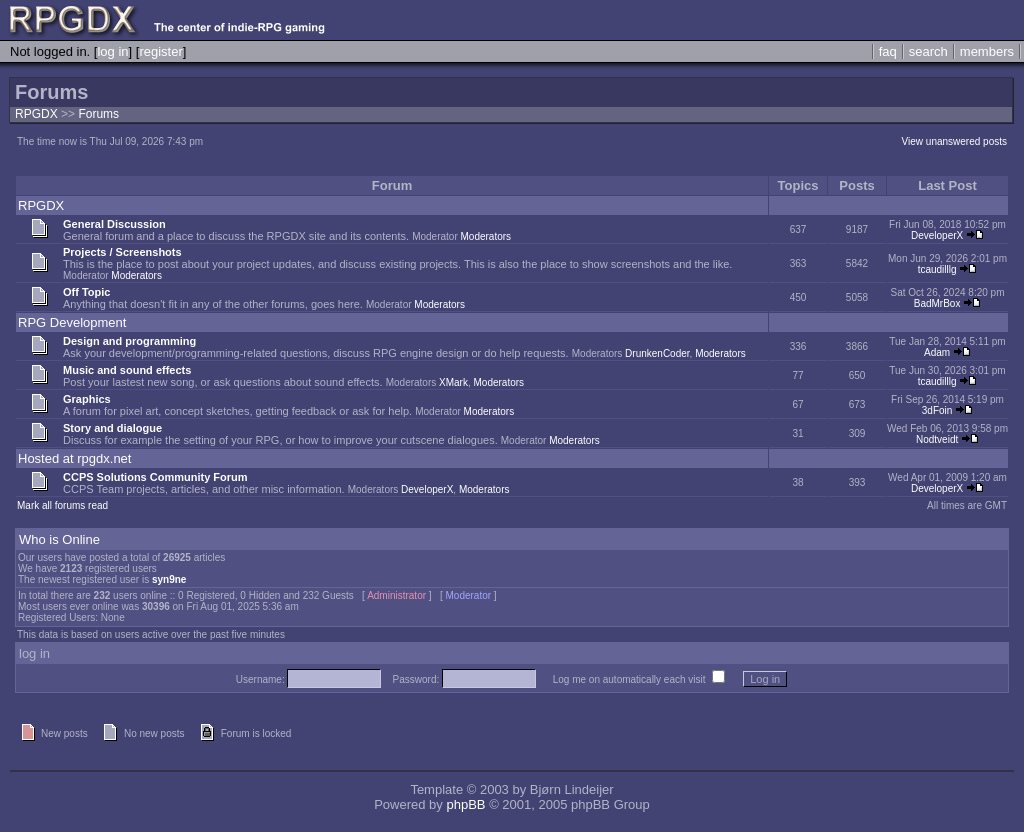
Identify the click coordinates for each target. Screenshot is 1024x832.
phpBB (465, 804)
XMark (453, 382)
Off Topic (86, 292)
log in (112, 51)
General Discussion (114, 224)
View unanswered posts (954, 141)
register (160, 51)
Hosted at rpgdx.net (74, 458)
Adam (937, 352)
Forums (98, 114)
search (928, 51)
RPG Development (72, 322)
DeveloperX (937, 235)
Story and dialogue (112, 428)
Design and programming (129, 341)
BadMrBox (937, 303)
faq (888, 51)
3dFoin (937, 410)
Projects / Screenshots (122, 252)
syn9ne (169, 579)
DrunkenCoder (657, 353)
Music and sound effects (127, 370)
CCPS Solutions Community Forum (155, 477)
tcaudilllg (937, 269)
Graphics (87, 399)
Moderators (486, 236)
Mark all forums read (62, 505)
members (987, 51)
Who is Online (59, 539)
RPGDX (36, 114)
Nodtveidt (937, 439)
